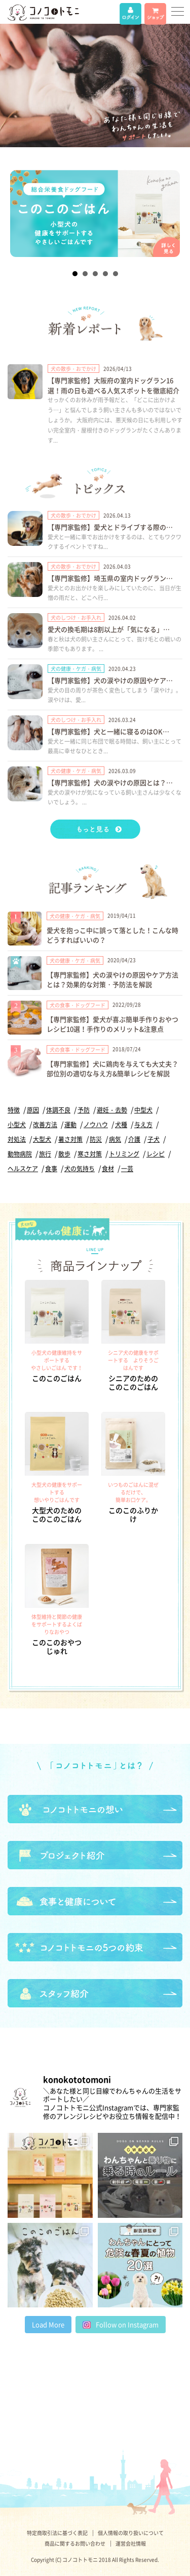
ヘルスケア (23, 1168)
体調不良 (58, 1109)
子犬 (153, 1139)
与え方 (143, 1124)
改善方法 (45, 1124)
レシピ (155, 1153)
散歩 (64, 1153)
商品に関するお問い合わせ (75, 2543)
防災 (96, 1139)
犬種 (121, 1124)
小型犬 (17, 1124)
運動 (70, 1124)
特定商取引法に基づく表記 (57, 2533)
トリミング (124, 1153)
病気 (115, 1139)
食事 (51, 1168)
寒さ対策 (90, 1153)
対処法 (17, 1139)
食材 (108, 1168)
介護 (134, 1139)
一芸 (127, 1168)
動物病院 (20, 1153)
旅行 (45, 1153)
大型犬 (42, 1139)
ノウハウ (96, 1124)
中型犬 (143, 1109)
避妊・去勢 (112, 1109)
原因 (33, 1109)
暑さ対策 (70, 1139)
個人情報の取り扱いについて (131, 2533)
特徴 (14, 1109)
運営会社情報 (131, 2543)
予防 (84, 1109)
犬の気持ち (79, 1168)
